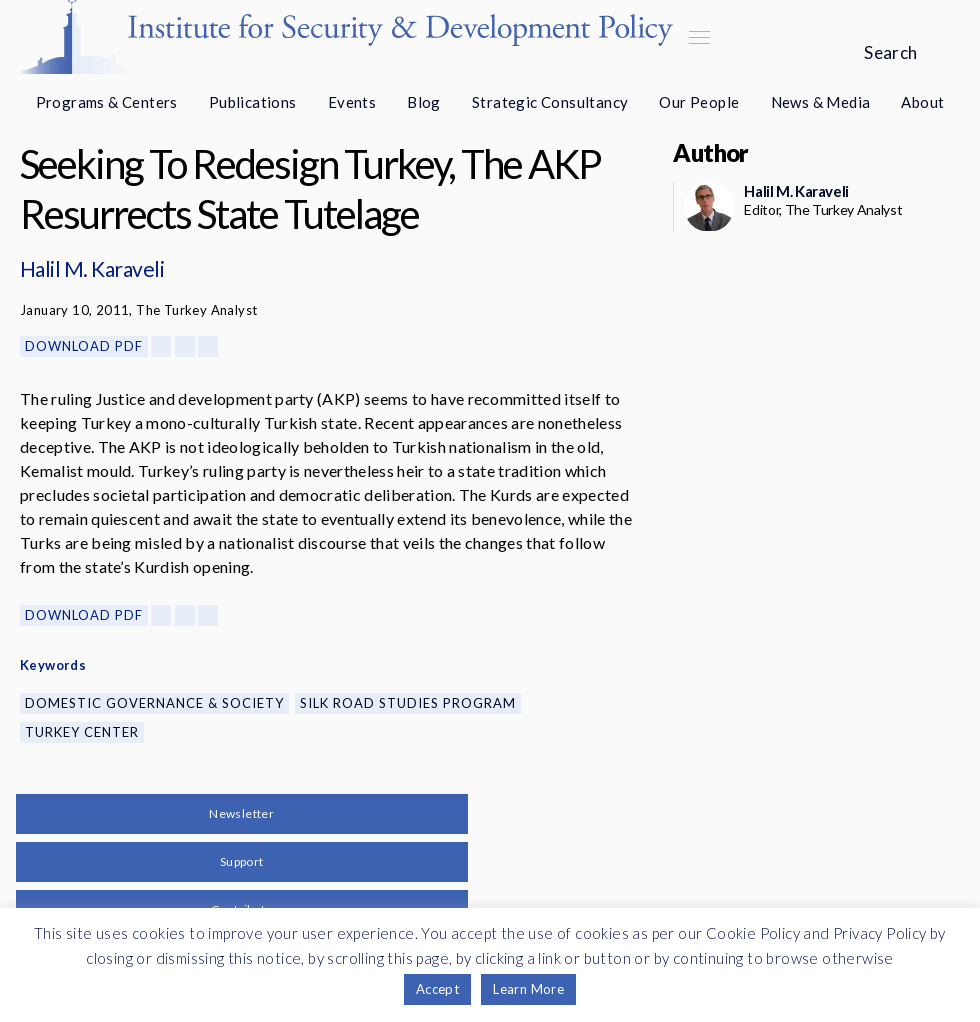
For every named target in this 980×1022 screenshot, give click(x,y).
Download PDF (84, 346)
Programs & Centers (107, 102)
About (922, 102)
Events (352, 102)
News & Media (821, 102)
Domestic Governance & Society (154, 703)
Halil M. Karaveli (92, 268)
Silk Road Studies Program (408, 703)
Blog (424, 102)
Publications (253, 102)
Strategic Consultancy (550, 102)
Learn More (528, 989)
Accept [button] (437, 989)
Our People (699, 102)
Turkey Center (82, 732)
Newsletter (241, 813)
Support (242, 861)
